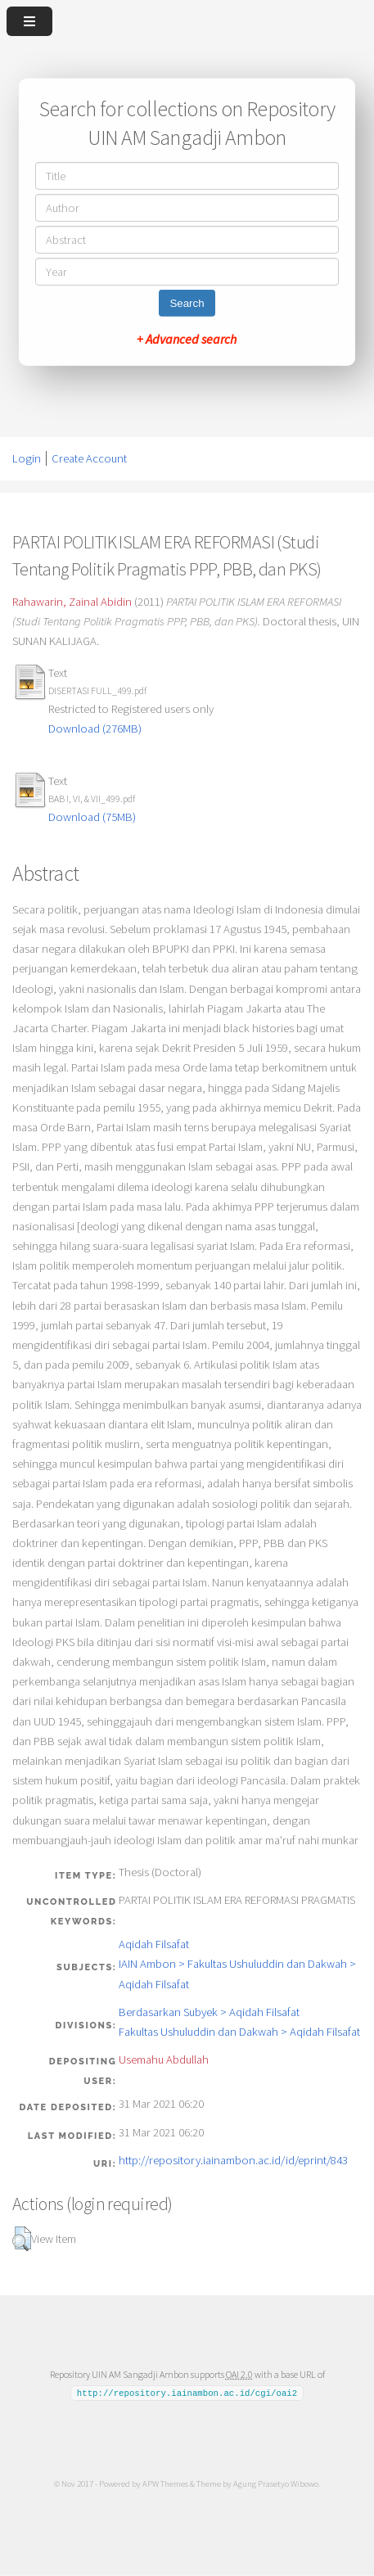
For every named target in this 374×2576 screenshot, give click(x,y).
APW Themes (165, 2483)
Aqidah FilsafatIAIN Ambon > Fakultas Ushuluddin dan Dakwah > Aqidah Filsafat (237, 1964)
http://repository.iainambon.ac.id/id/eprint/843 (233, 2160)
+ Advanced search (187, 339)
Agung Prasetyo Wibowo (275, 2483)
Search (186, 303)
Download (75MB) (92, 817)
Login (26, 458)
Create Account (89, 458)
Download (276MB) (95, 728)
